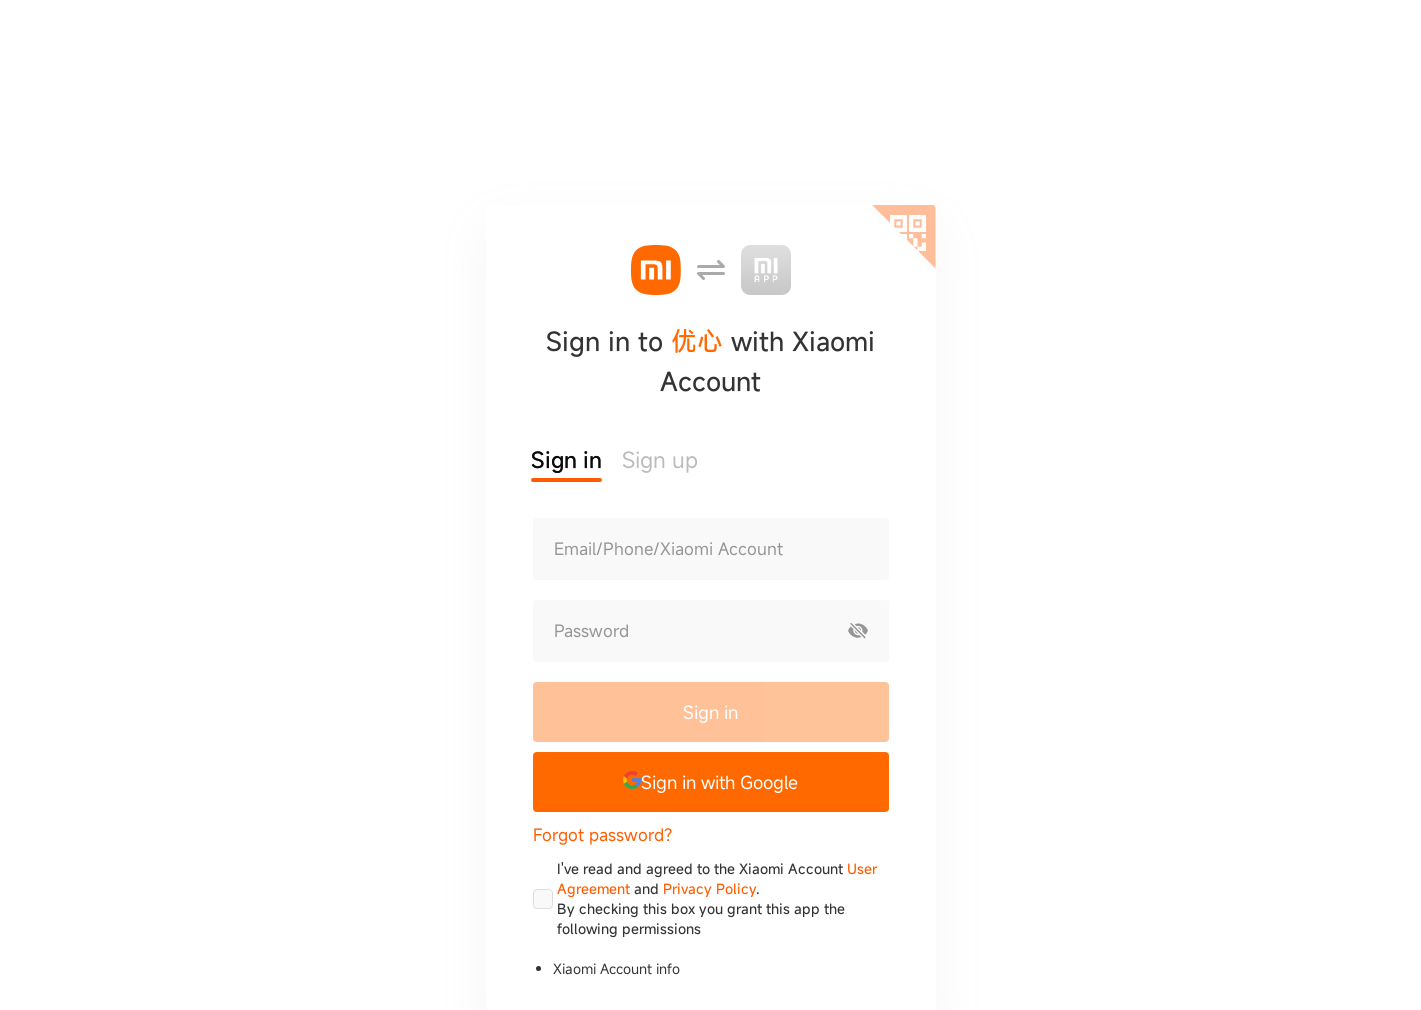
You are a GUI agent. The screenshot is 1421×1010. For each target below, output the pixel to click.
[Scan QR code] (904, 237)
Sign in (710, 712)
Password (591, 631)
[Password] (681, 631)
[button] (711, 782)
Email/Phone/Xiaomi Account (668, 549)
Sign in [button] (566, 459)
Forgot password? (602, 834)
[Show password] (858, 631)
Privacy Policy (709, 888)
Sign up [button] (660, 459)
